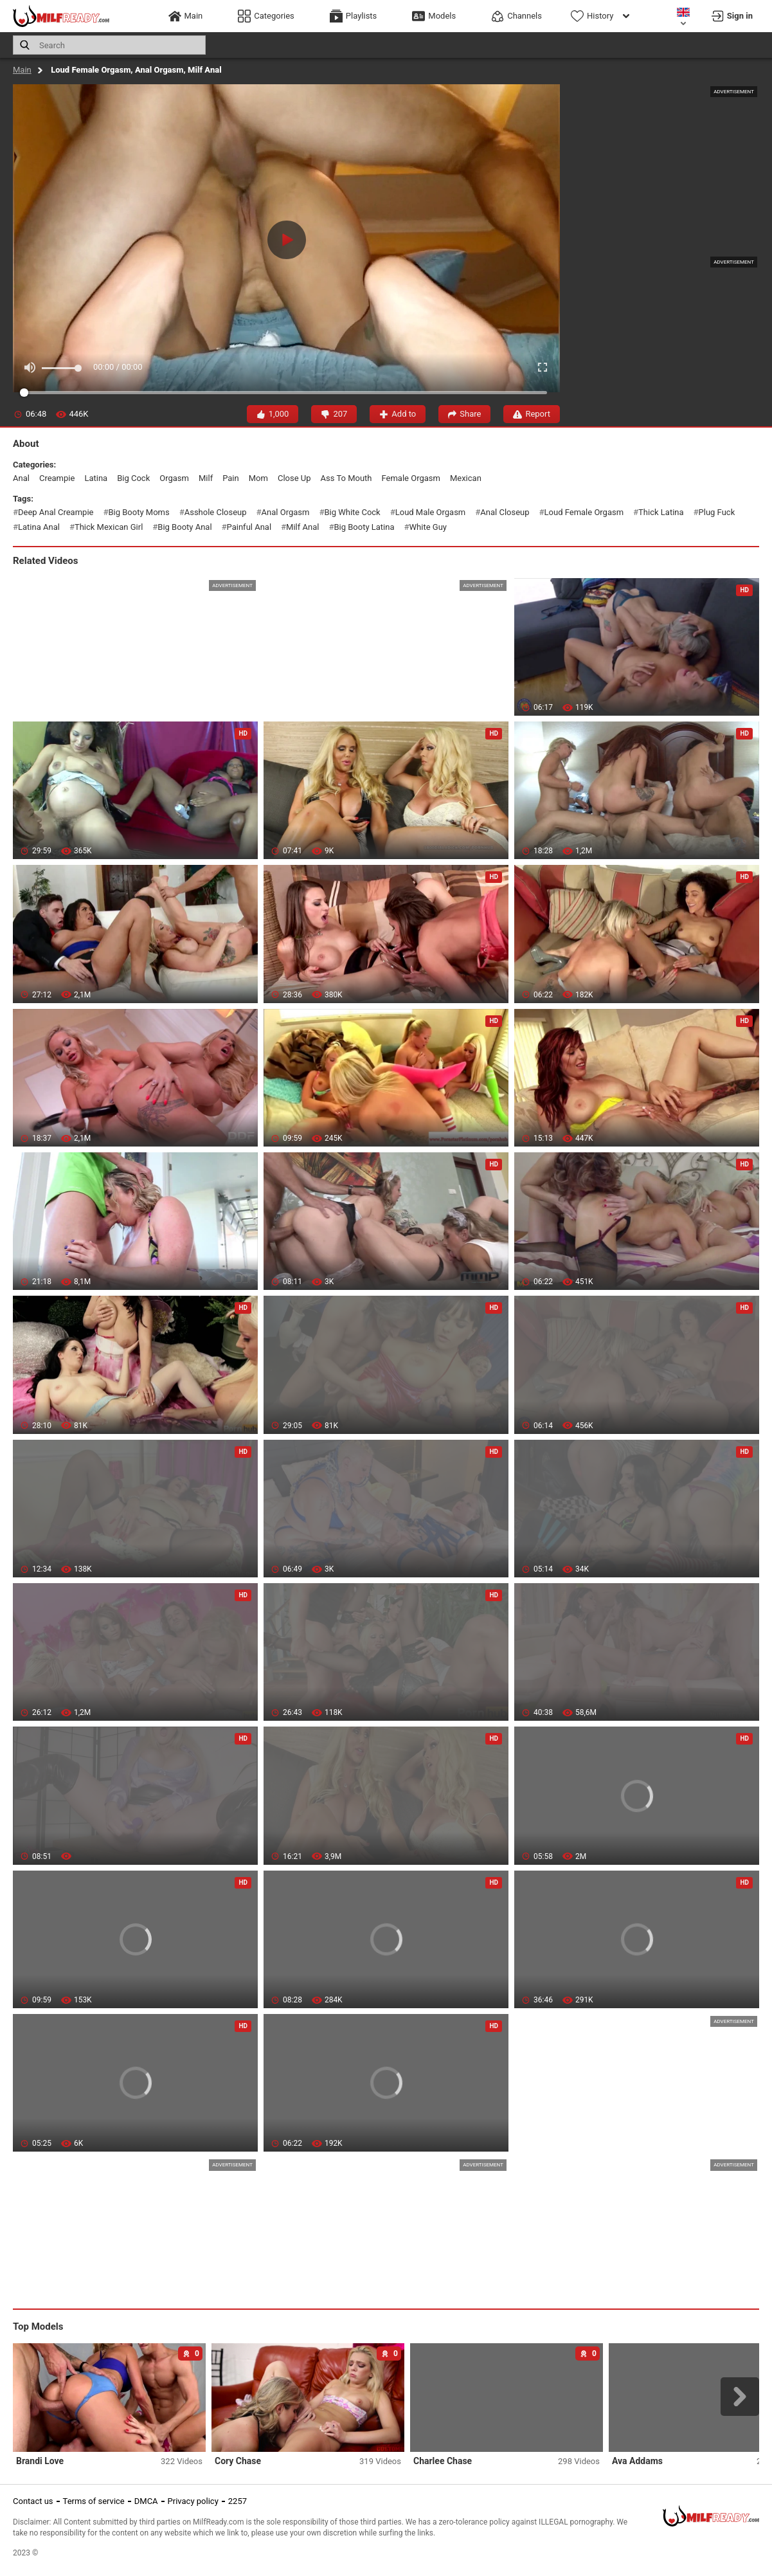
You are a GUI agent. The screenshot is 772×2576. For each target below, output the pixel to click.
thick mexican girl (109, 527)
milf (206, 478)
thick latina (660, 512)
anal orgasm (286, 512)
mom (258, 478)
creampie (57, 478)
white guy (428, 527)
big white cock (352, 512)
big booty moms (138, 512)
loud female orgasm (584, 512)
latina (95, 478)
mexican (465, 478)
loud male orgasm (430, 512)
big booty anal (184, 527)
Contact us (33, 2501)
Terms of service (94, 2501)
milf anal (302, 527)
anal (21, 478)
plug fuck (717, 512)
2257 (237, 2501)
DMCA (146, 2501)
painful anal (249, 527)
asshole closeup (215, 512)
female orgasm (411, 478)
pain (230, 478)
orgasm (174, 478)
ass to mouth (346, 478)
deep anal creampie (55, 512)
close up (294, 478)
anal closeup (504, 512)
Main (22, 70)
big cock (133, 478)
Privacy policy (193, 2501)
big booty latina (364, 527)
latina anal (39, 527)
